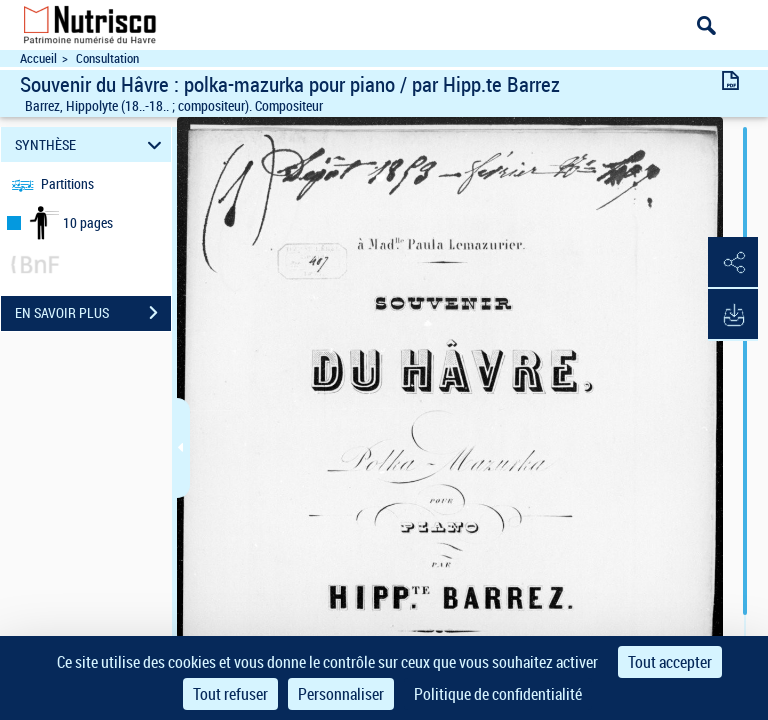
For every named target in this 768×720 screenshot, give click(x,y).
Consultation (107, 58)
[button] (733, 263)
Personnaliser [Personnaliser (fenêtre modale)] (341, 694)
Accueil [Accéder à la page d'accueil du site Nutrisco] (38, 58)
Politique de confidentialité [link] (498, 694)
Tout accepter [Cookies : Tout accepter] (670, 662)
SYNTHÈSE (91, 144)
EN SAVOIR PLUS (93, 313)
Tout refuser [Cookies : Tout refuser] (230, 694)
